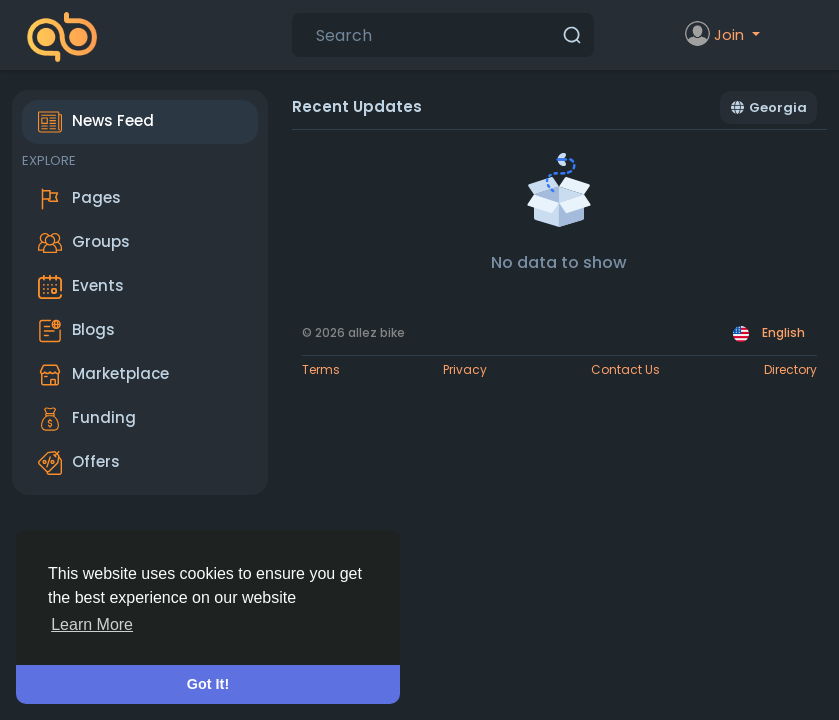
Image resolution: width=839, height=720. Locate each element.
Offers (79, 463)
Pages (79, 199)
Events (81, 287)
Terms (321, 369)
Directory (790, 369)
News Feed (96, 122)
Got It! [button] (208, 684)
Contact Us (625, 369)
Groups (84, 243)
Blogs (76, 331)
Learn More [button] (92, 624)
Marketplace (103, 375)
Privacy (465, 369)
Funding (87, 419)
